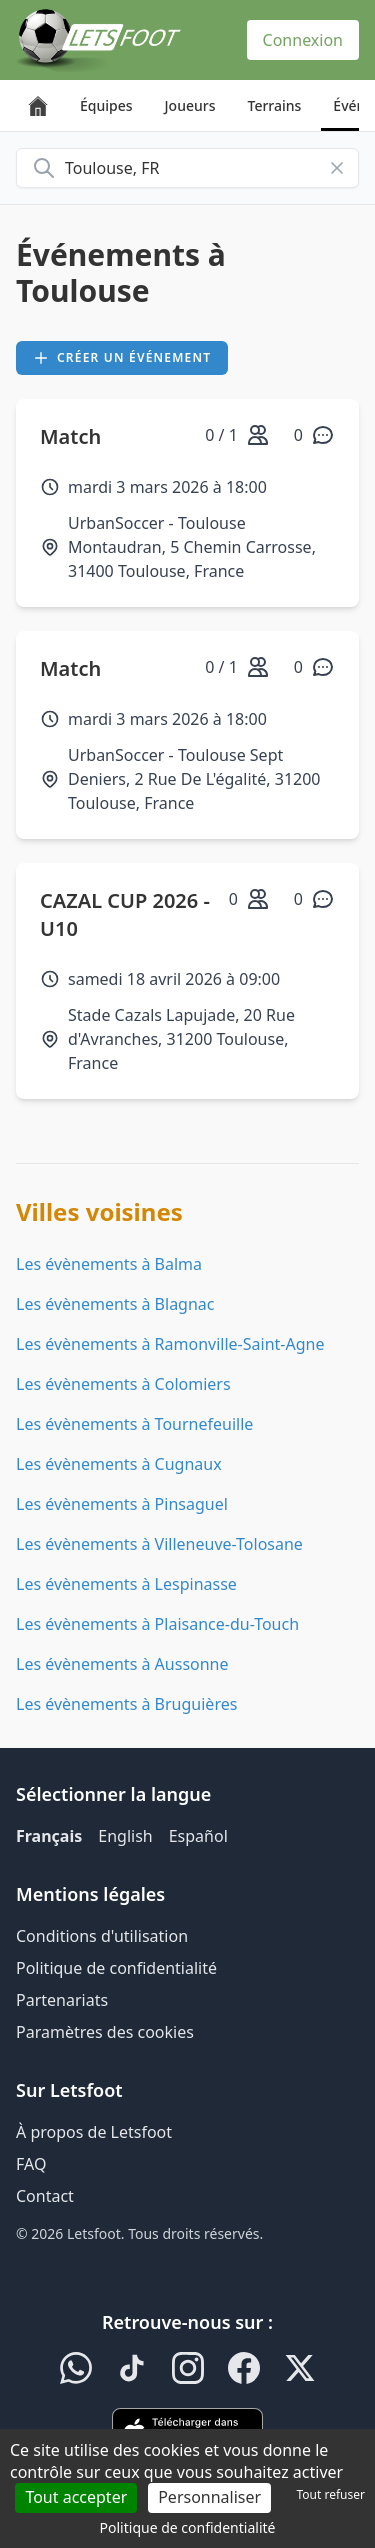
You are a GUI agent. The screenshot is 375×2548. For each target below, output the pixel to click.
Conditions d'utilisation (102, 1936)
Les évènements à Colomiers (123, 1384)
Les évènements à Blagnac (115, 1304)
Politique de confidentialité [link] (188, 2527)
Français (49, 1836)
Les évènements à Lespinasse (126, 1584)
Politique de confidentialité (116, 1968)
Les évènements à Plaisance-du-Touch (157, 1624)
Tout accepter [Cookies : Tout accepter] (76, 2497)
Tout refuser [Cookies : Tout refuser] (331, 2494)
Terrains (275, 105)
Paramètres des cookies (105, 2032)
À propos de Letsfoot (94, 2132)
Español (198, 1836)
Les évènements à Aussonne (122, 1664)
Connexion (303, 40)
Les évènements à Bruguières (126, 1704)
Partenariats (62, 2000)
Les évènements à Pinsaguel (122, 1504)
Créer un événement (122, 357)
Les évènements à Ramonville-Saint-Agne (170, 1344)
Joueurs (190, 105)
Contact (45, 2196)
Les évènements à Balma (109, 1264)
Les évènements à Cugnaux (119, 1464)
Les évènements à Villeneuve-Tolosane (159, 1544)
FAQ (31, 2164)
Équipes (106, 105)
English (125, 1836)
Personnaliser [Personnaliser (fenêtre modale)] (209, 2497)
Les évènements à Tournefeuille (134, 1424)
